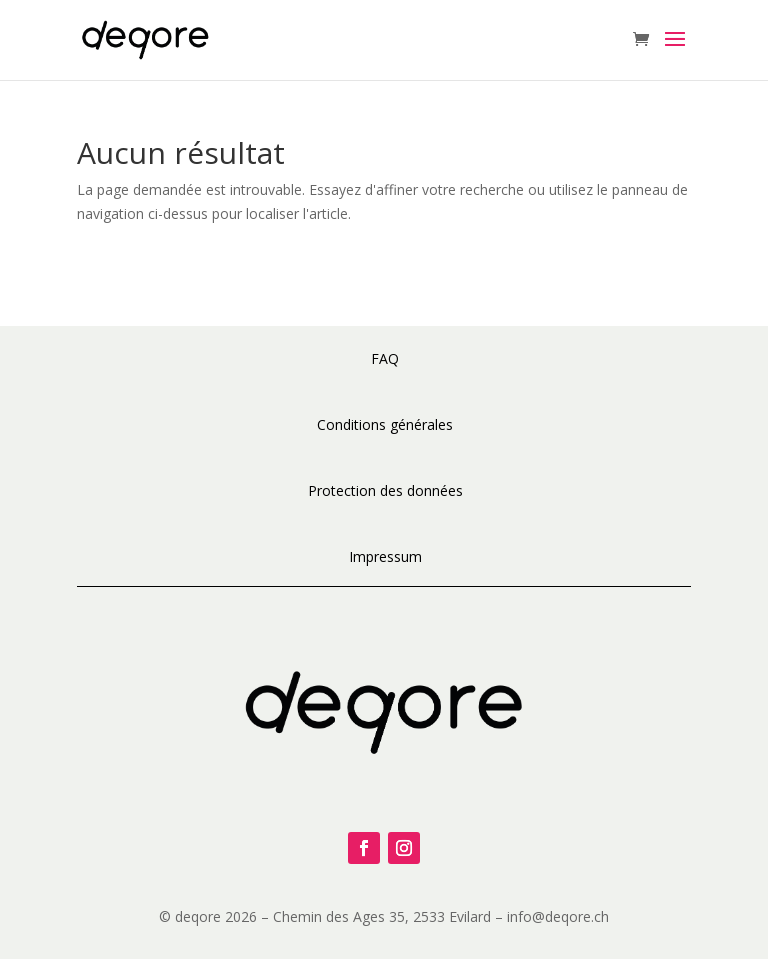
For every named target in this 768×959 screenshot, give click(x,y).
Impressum (385, 556)
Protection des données (385, 490)
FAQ (385, 358)
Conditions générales (385, 424)
